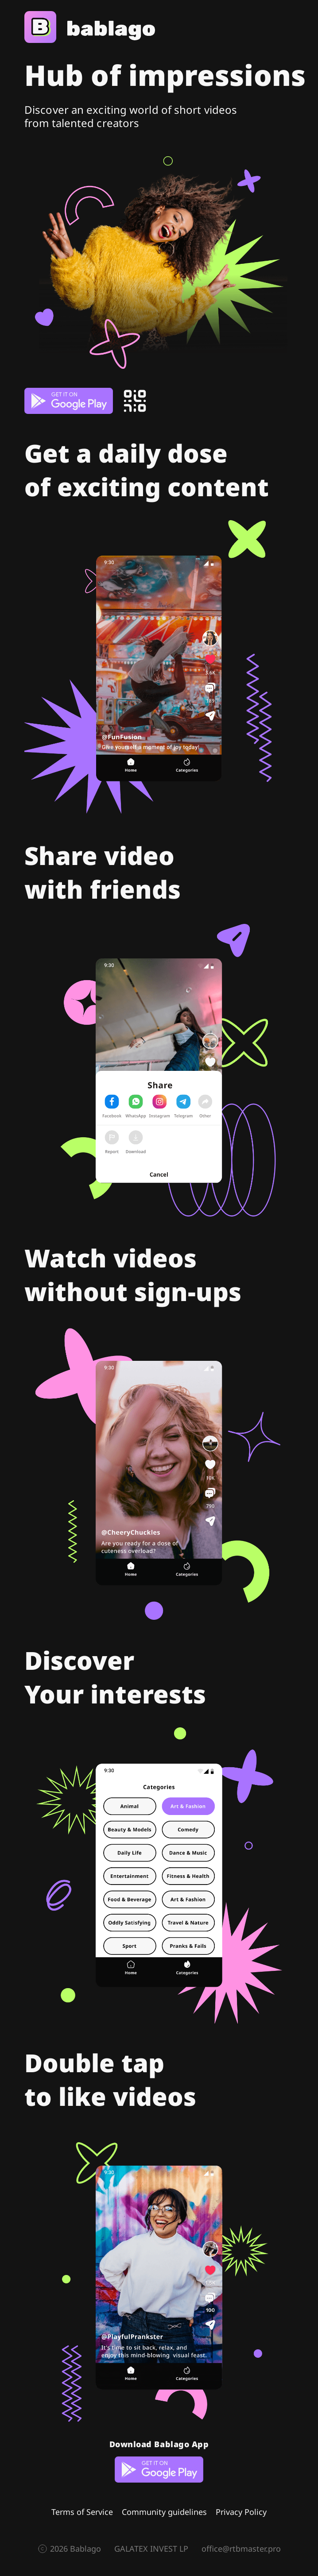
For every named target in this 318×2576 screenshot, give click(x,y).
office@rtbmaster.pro (241, 2548)
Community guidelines (164, 2511)
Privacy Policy (241, 2511)
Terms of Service (82, 2511)
